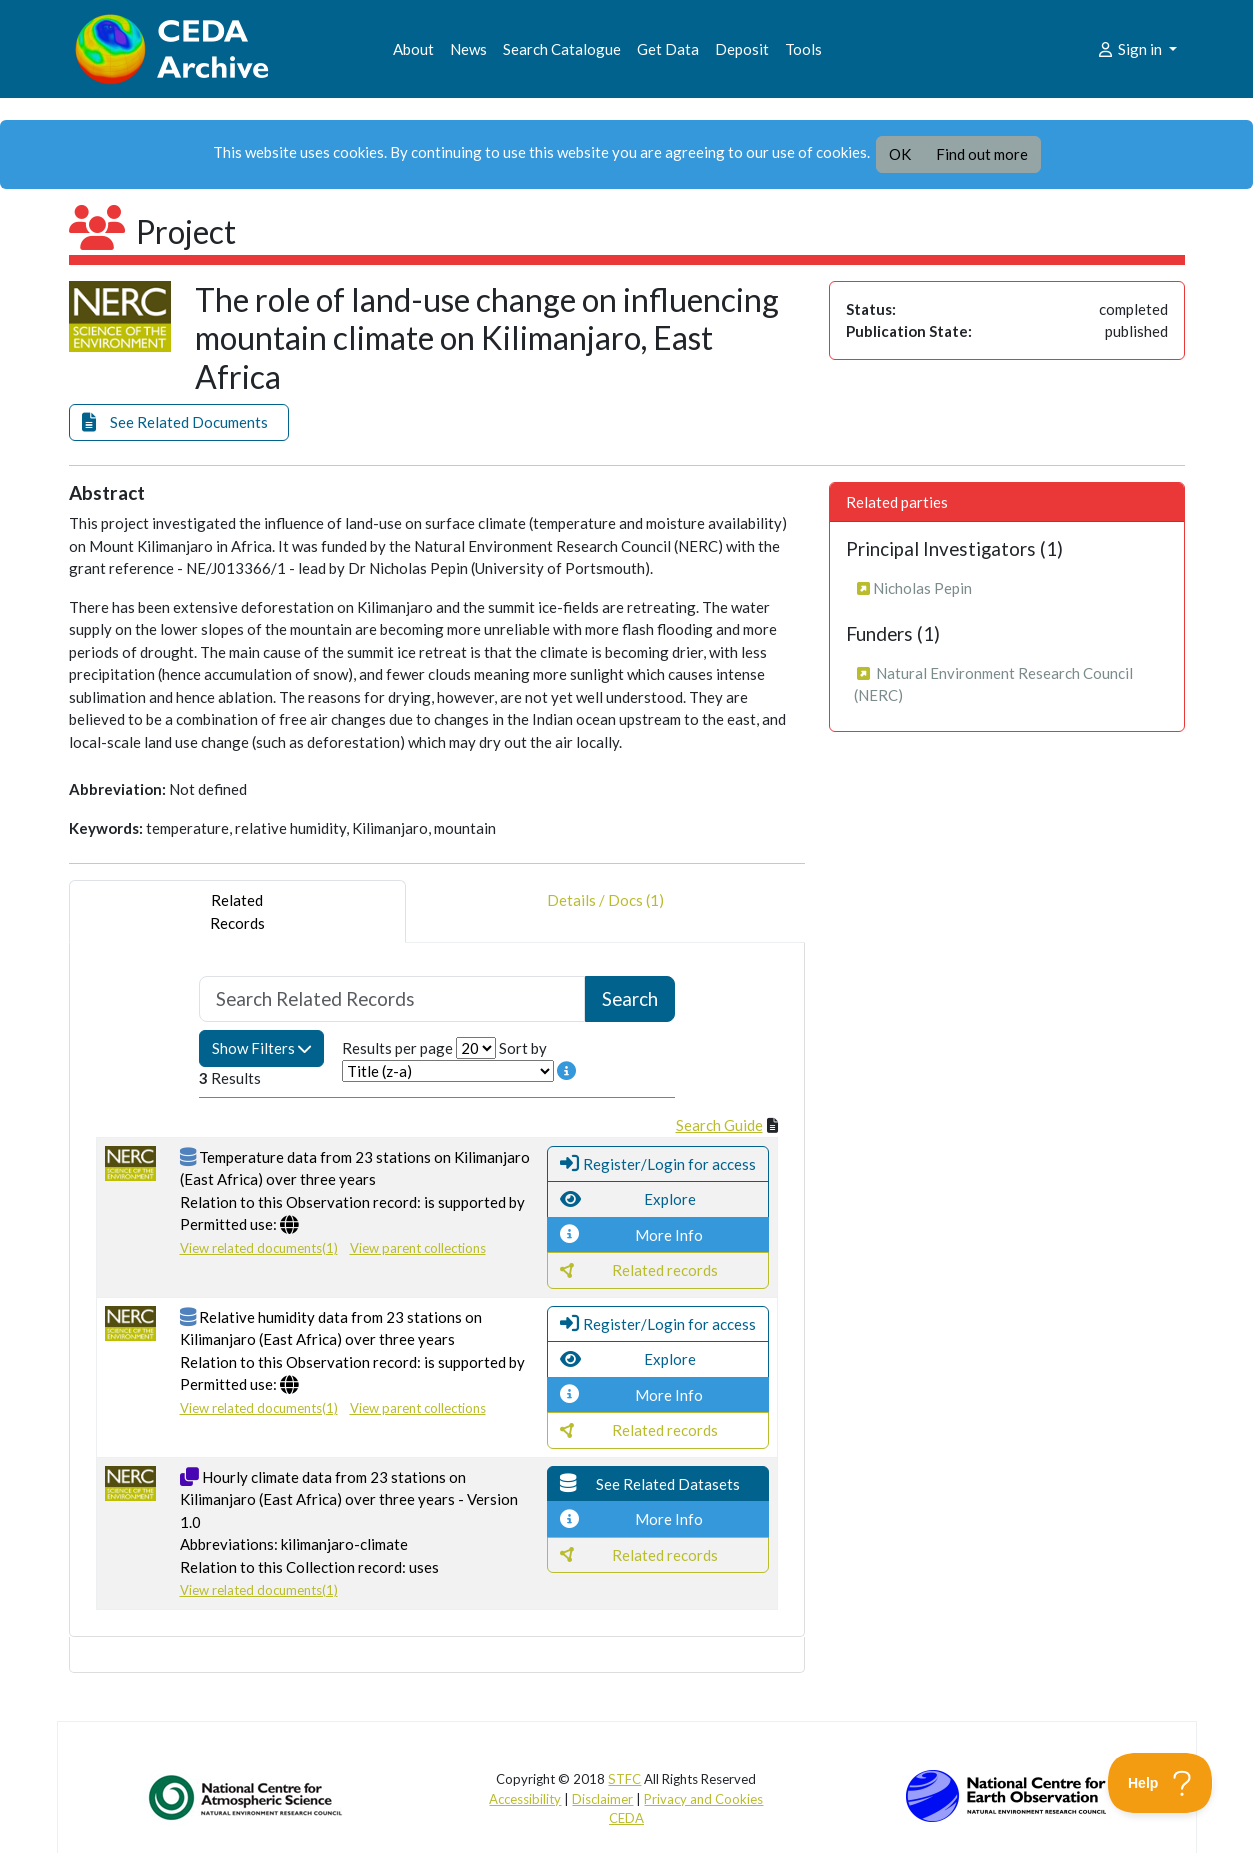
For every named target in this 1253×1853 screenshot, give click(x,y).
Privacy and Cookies (703, 1799)
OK (900, 154)
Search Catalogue (562, 49)
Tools (803, 49)
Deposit (742, 49)
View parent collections (418, 1248)
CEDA (626, 1818)
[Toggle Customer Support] (1160, 1783)
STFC (624, 1779)
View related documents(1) (259, 1248)
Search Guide (719, 1125)
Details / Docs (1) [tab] (605, 911)
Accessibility (525, 1799)
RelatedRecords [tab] (237, 911)
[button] (179, 422)
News (468, 49)
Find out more (982, 154)
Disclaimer (602, 1799)
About (413, 49)
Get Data (668, 49)
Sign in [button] (1130, 49)
